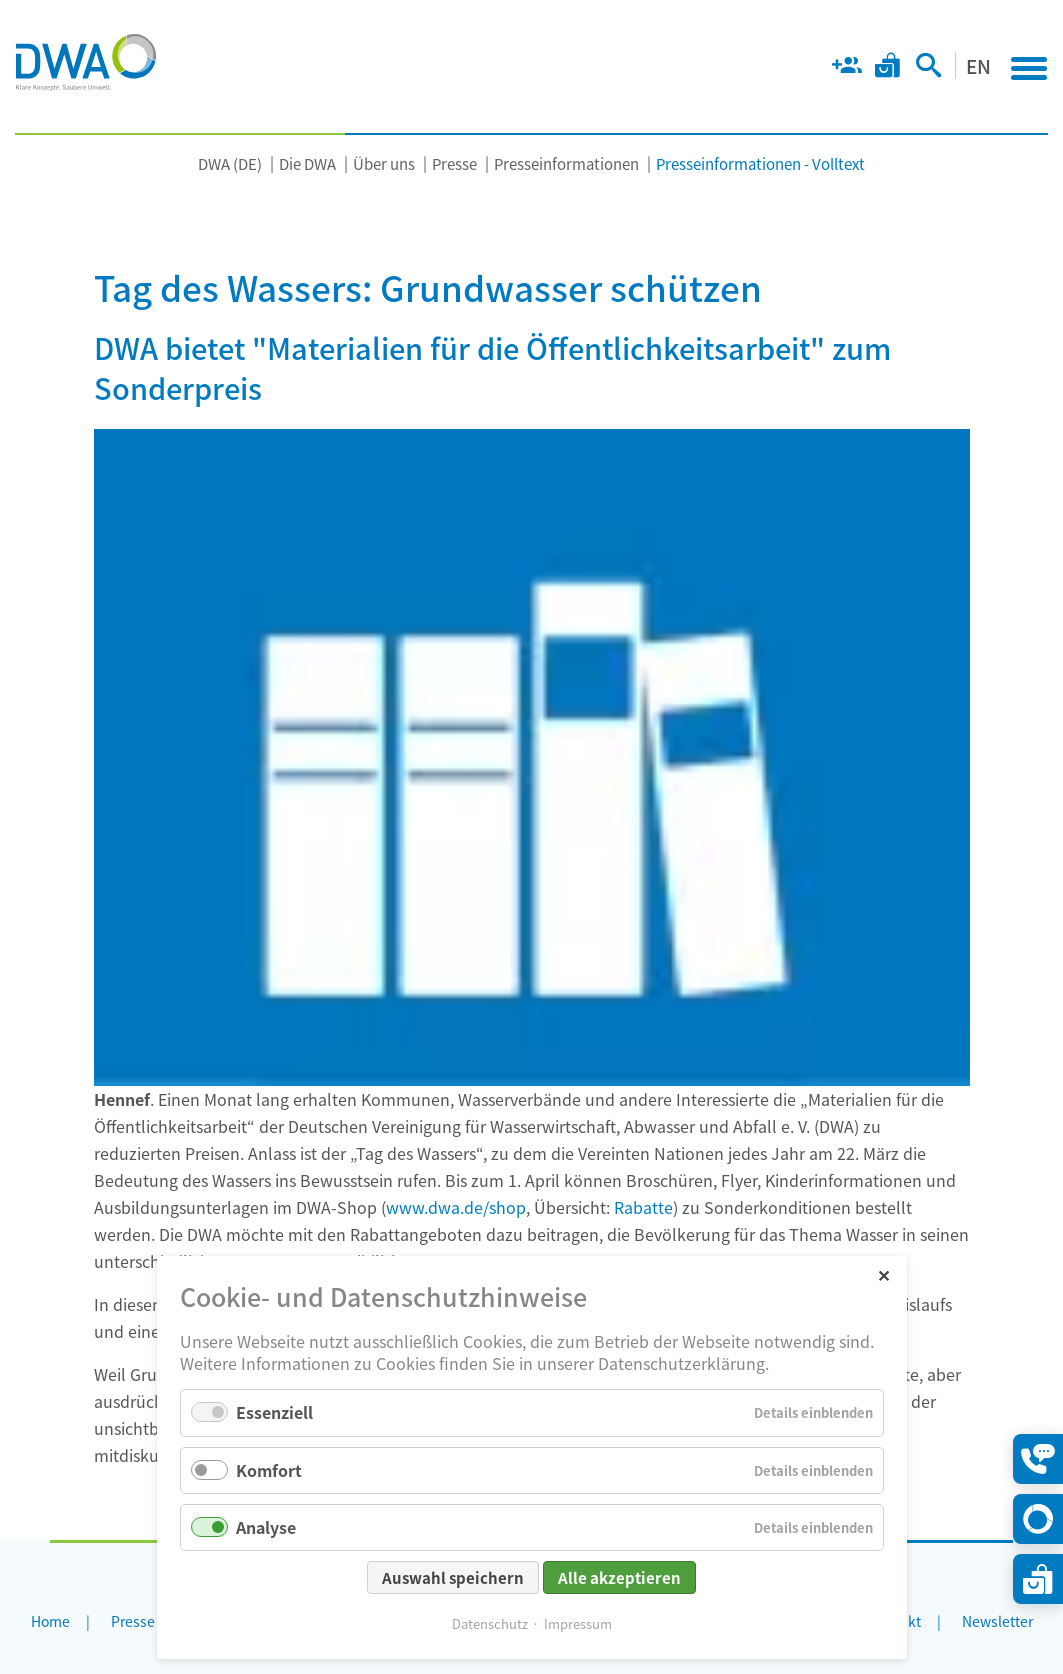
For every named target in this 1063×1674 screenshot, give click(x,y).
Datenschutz (490, 1623)
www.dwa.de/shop (456, 1207)
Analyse (266, 1527)
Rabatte (643, 1207)
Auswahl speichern (453, 1577)
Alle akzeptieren (619, 1577)
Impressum (578, 1623)
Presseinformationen (566, 163)
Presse (454, 163)
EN (978, 65)
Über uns (384, 163)
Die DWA (307, 163)
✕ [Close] (883, 1274)
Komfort (269, 1470)
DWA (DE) (230, 163)
